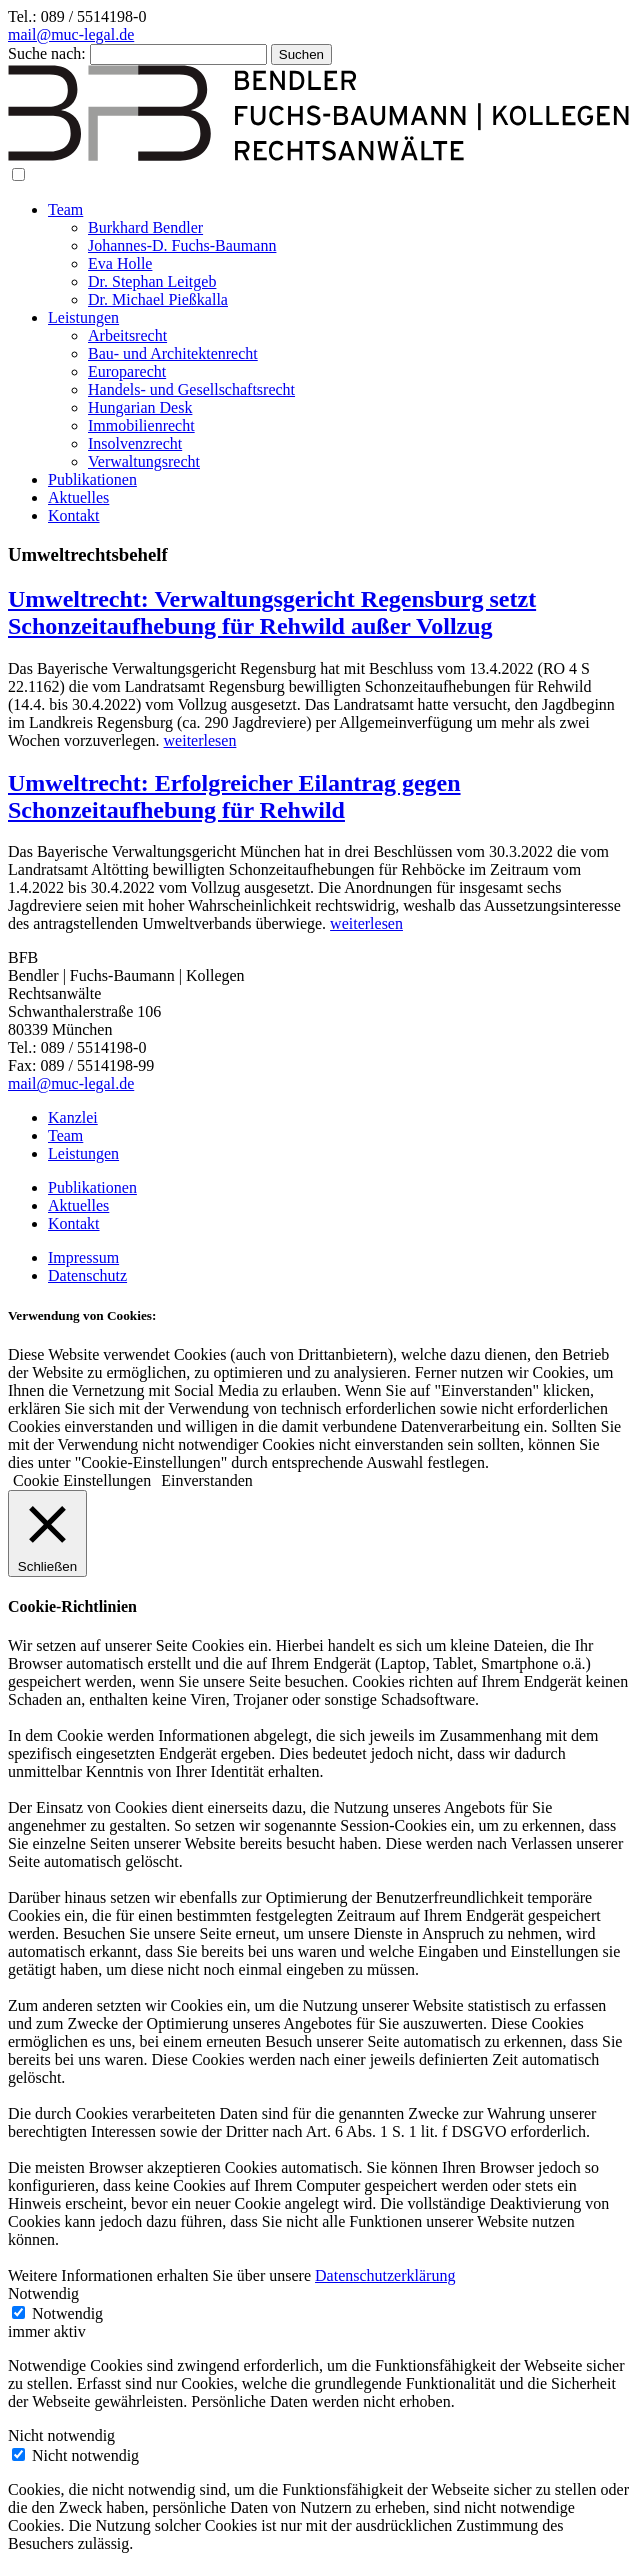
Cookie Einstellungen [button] (82, 1480)
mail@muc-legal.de (71, 34)
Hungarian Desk (140, 407)
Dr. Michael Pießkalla (158, 299)
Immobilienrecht (141, 425)
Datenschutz (87, 1275)
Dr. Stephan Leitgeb (152, 281)
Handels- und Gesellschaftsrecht (191, 389)
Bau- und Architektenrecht (173, 353)
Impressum (83, 1257)
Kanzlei (73, 1117)
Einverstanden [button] (207, 1480)
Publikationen (92, 479)
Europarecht (127, 371)
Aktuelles (78, 497)
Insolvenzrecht (135, 443)
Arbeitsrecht (127, 335)
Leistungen (83, 317)
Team (65, 209)
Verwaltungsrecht (144, 461)
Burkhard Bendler (145, 227)
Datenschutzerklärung (385, 2275)
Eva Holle (120, 263)
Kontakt (74, 515)
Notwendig (67, 2313)
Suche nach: (47, 53)
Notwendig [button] (43, 2293)
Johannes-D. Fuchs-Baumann (182, 245)
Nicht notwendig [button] (61, 2435)
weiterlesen (200, 740)
